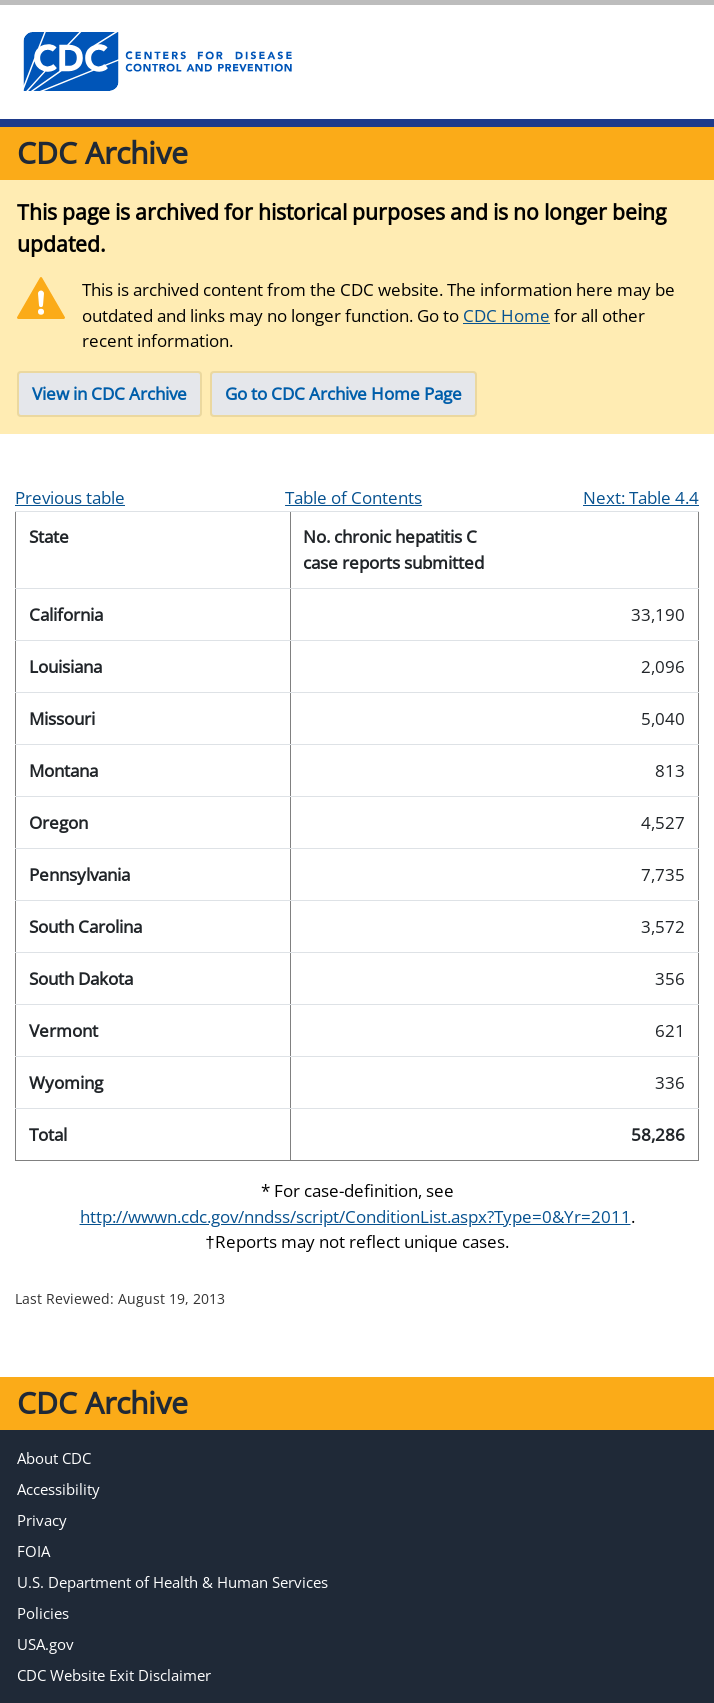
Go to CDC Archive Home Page (343, 393)
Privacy (42, 1520)
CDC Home (506, 315)
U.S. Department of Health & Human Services (172, 1582)
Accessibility (58, 1489)
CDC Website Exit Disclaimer (114, 1675)
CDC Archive (102, 152)
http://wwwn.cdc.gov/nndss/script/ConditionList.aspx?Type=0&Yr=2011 (355, 1216)
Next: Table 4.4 (641, 497)
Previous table (70, 497)
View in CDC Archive (109, 393)
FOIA (33, 1551)
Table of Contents (353, 497)
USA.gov (45, 1644)
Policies (43, 1613)
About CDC (54, 1458)
